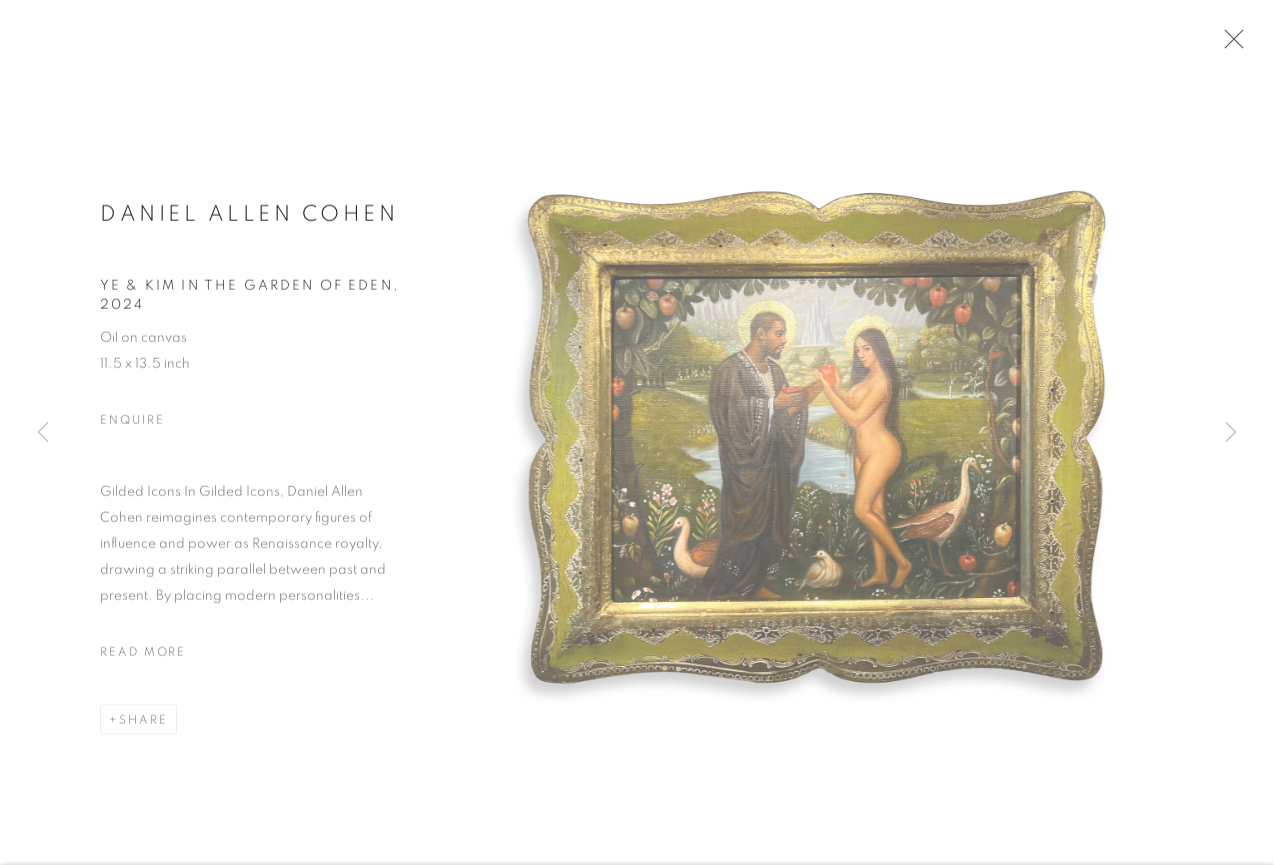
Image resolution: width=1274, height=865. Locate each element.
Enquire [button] (132, 424)
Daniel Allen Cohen (249, 219)
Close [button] (1229, 45)
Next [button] (1231, 433)
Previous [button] (43, 433)
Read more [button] (143, 656)
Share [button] (143, 724)
